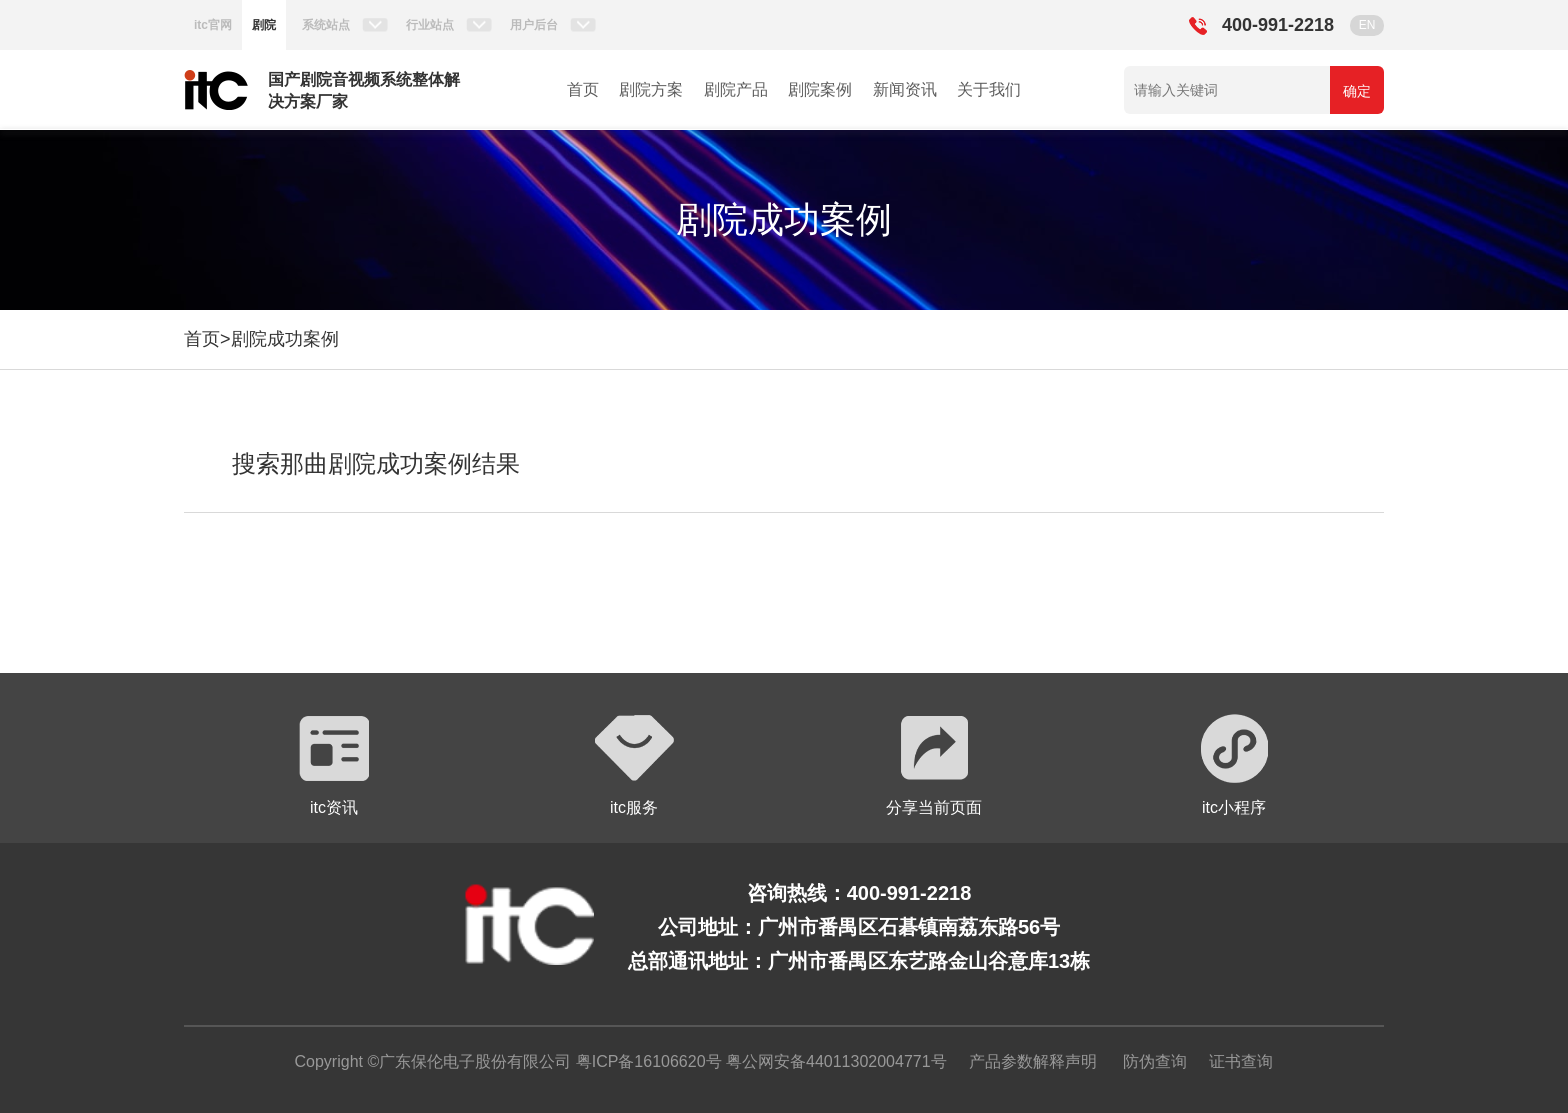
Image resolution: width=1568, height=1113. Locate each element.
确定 (1357, 91)
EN (1367, 25)
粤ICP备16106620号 (646, 1061)
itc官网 (213, 25)
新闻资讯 (905, 89)
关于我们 (989, 89)
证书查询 (1241, 1061)
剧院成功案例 (285, 339)
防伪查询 (1155, 1061)
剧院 (264, 25)
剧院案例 (820, 89)
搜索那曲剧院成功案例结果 (376, 463)
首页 (583, 89)
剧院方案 (651, 89)
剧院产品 (736, 89)
